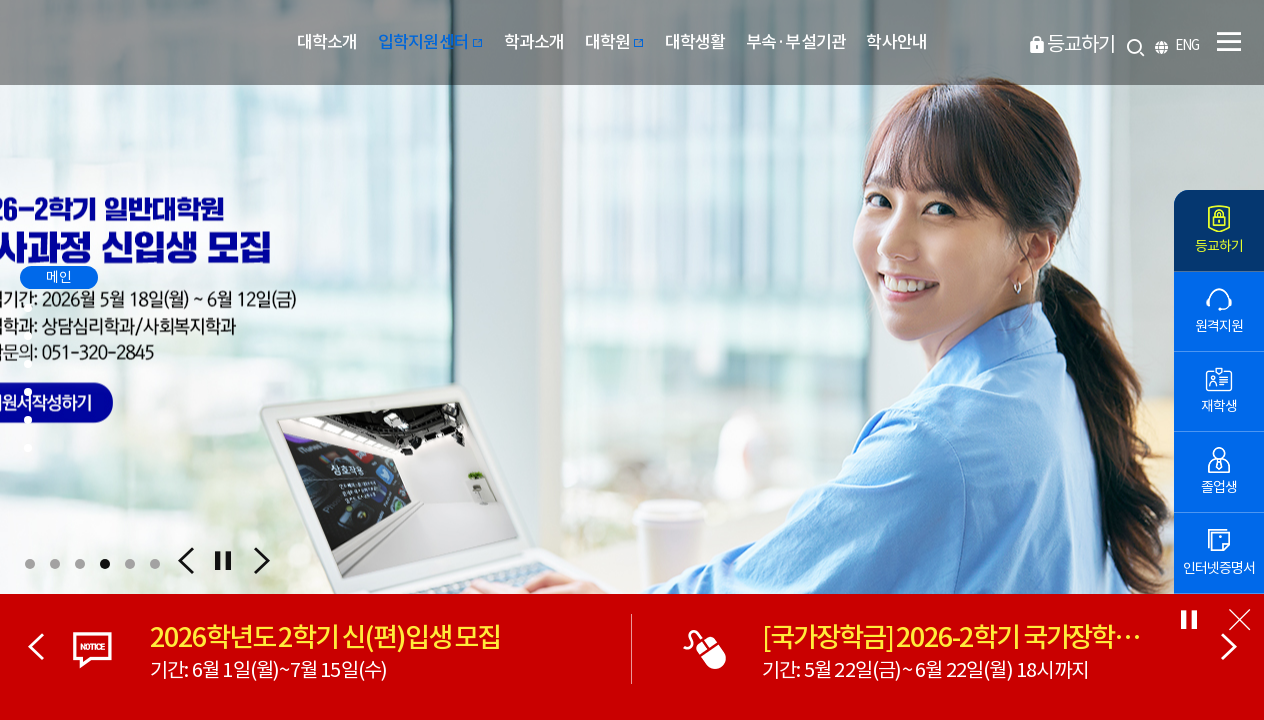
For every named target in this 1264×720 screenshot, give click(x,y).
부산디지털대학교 (123, 42)
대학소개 (327, 42)
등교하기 (1081, 44)
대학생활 (695, 42)
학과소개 (534, 42)
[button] (30, 564)
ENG (1187, 45)
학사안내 (896, 42)
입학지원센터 (431, 42)
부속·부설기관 (796, 42)
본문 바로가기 (0, 0)
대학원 (615, 42)
